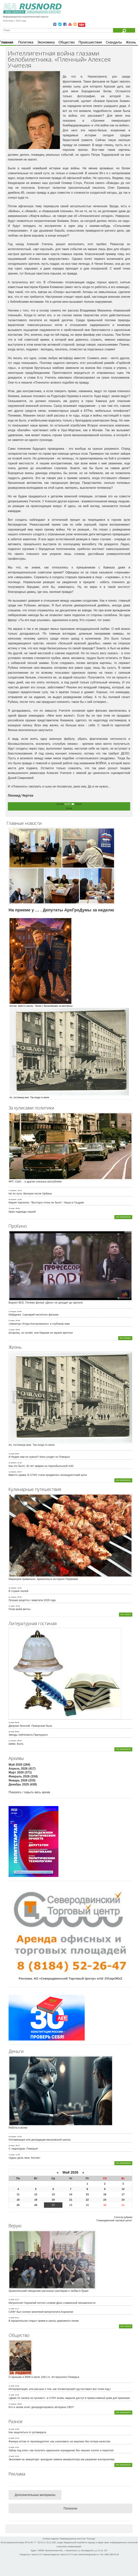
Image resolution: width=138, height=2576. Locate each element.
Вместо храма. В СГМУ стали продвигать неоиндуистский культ (48, 1474)
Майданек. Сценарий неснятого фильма (33, 1314)
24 (123, 2199)
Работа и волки (18, 2127)
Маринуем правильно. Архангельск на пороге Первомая (43, 1579)
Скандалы (114, 42)
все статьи (125, 1614)
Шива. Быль (16, 1743)
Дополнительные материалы (35, 2495)
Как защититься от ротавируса (27, 2432)
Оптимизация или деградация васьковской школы (40, 2139)
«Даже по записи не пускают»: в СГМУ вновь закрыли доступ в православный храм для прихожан (69, 2397)
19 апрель (13, 1311)
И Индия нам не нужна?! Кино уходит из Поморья (39, 1456)
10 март (12, 1330)
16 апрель (13, 1588)
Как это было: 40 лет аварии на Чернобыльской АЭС (41, 1465)
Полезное (70, 2508)
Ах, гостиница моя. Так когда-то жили (32, 1444)
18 (18, 2199)
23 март (12, 1320)
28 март (12, 2146)
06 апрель (13, 1199)
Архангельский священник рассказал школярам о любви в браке (49, 2290)
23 (104, 2199)
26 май (11, 2429)
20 (53, 2199)
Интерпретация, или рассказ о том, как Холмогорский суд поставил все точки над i (60, 2389)
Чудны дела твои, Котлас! (24, 2157)
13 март (12, 2155)
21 (70, 2199)
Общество (66, 42)
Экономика (46, 42)
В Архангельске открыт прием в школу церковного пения (44, 2320)
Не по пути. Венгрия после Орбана (30, 1193)
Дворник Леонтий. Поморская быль (30, 1725)
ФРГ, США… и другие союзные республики (35, 1181)
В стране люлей (18, 1591)
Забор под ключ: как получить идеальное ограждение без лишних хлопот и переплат (61, 2450)
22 (87, 2199)
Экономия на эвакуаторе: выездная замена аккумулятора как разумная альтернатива (61, 2459)
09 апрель (13, 2137)
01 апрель (13, 1597)
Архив (78, 804)
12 (35, 2194)
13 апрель (13, 1472)
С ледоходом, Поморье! (23, 2148)
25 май (11, 2300)
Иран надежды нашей (22, 1211)
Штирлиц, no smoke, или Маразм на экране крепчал (41, 1332)
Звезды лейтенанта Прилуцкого (28, 1734)
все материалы (123, 1217)
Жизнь (131, 42)
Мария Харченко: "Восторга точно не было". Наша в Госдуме (46, 1202)
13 (53, 2194)
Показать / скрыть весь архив (29, 1792)
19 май (11, 2318)
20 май (11, 1722)
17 (123, 2194)
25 (18, 2205)
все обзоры (125, 1338)
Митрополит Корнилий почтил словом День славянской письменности (52, 2302)
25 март (12, 1208)
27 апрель (13, 2404)
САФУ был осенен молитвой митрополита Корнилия (41, 2311)
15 (87, 2194)
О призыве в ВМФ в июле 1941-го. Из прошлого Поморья (44, 2377)
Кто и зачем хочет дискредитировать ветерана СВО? (41, 2407)
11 (18, 2194)
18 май (60, 804)
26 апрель (13, 1463)
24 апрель (13, 1741)
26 (35, 2205)
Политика (26, 42)
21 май (11, 2309)
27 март (12, 1606)
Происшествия (90, 42)
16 (104, 2194)
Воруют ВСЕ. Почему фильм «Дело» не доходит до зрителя (46, 1302)
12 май (11, 2386)
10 (123, 2189)
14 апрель (13, 1190)
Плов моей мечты (19, 1609)
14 (70, 2194)
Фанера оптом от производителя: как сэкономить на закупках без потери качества (59, 2441)
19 (35, 2199)
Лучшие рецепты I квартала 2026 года (32, 1600)
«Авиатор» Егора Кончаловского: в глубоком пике (39, 1323)
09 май (11, 1732)
